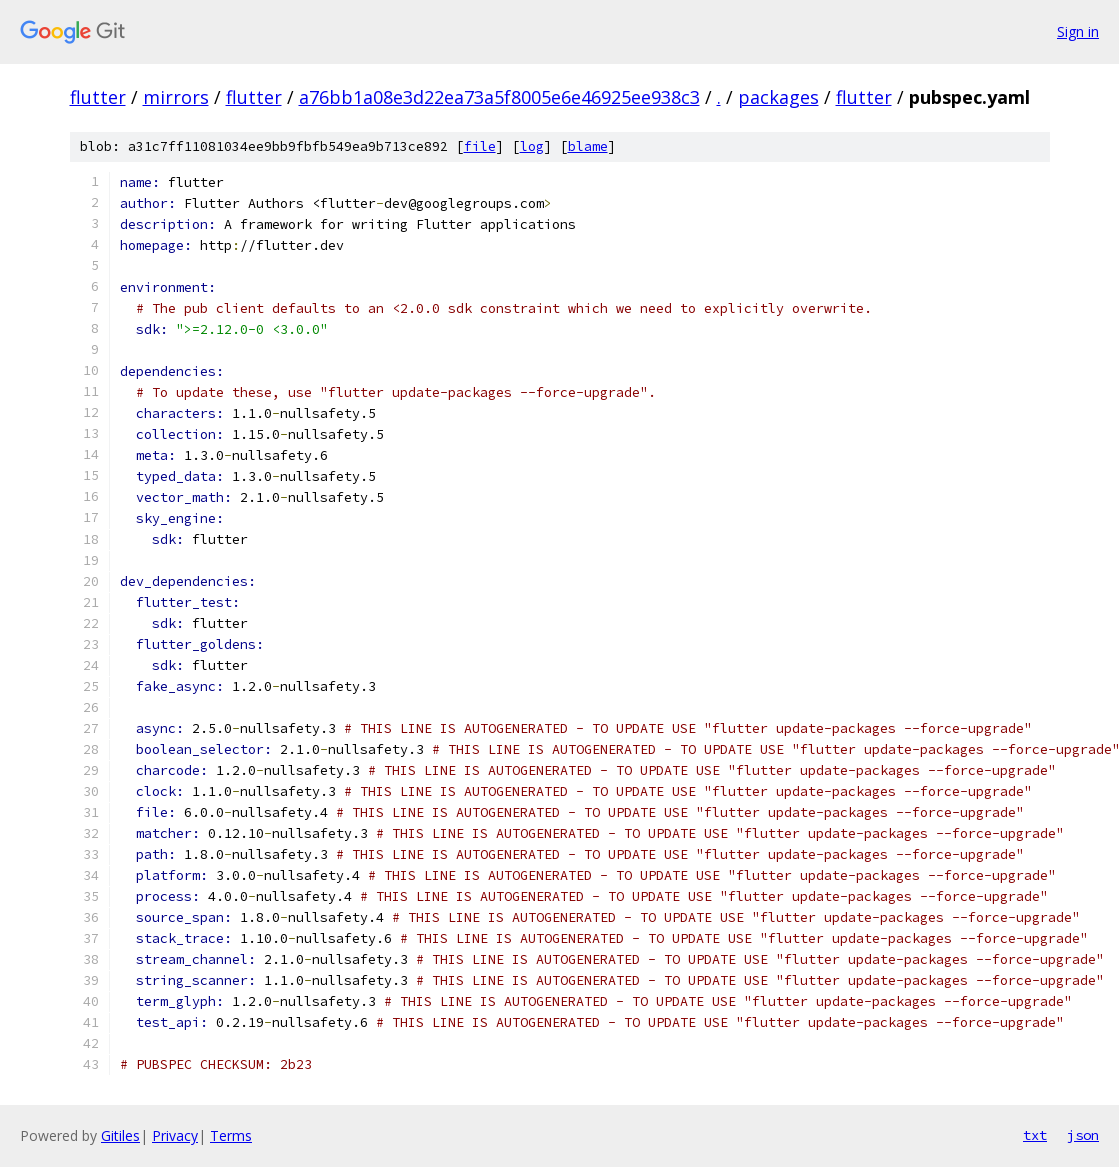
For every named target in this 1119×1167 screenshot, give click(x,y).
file (480, 146)
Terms (231, 1135)
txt (1035, 1135)
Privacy (175, 1135)
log (532, 146)
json (1083, 1135)
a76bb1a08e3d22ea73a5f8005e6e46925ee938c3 (499, 97)
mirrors (176, 97)
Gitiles (120, 1135)
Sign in (1078, 31)
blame (588, 146)
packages (778, 97)
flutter (98, 97)
